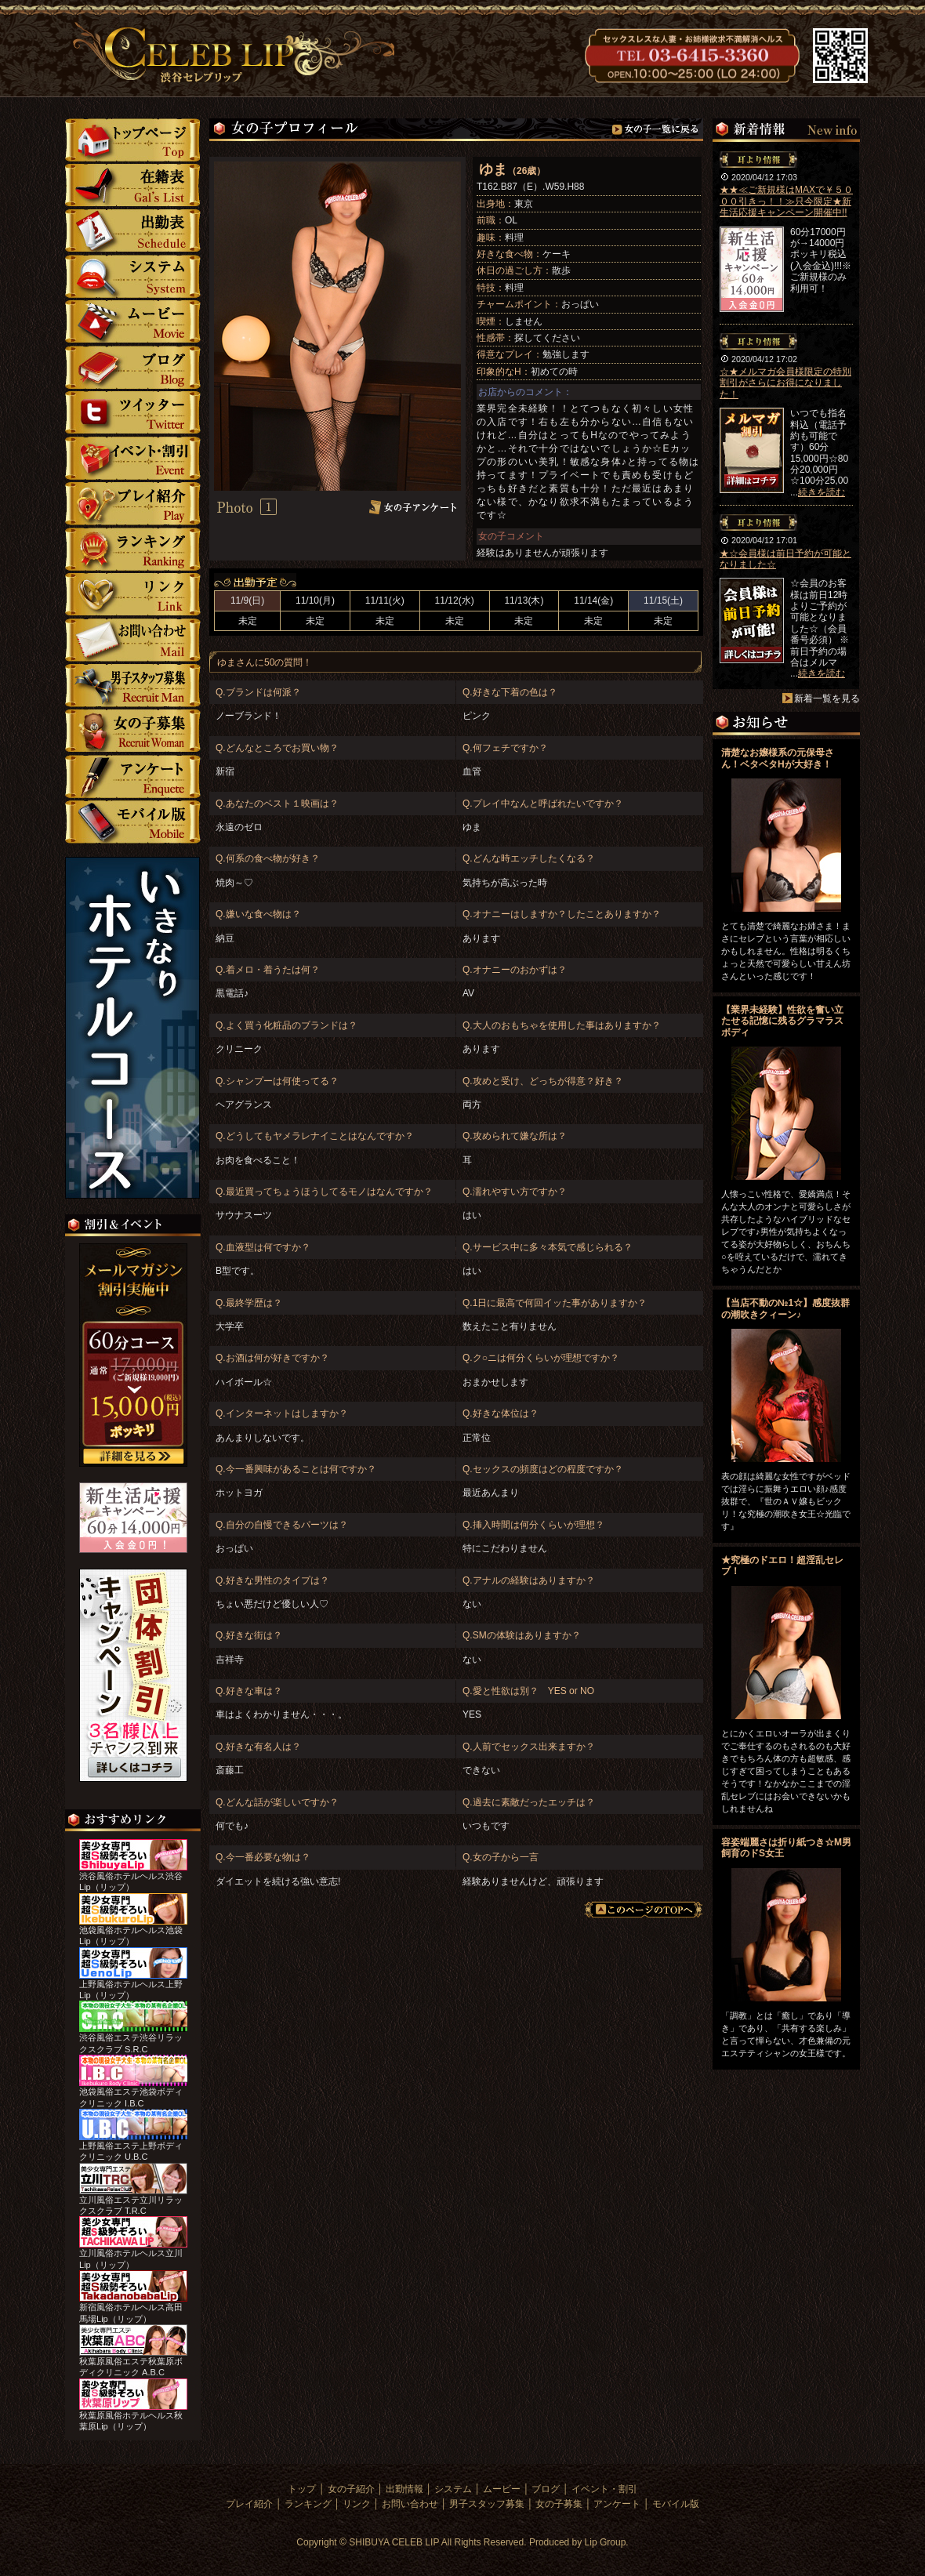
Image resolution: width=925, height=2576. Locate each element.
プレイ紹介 (133, 503)
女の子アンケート (412, 507)
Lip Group (605, 2542)
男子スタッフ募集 (133, 685)
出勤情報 (404, 2488)
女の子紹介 (132, 185)
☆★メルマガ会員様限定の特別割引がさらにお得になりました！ (785, 383)
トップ (132, 139)
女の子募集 (133, 731)
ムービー (133, 321)
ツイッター (133, 412)
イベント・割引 (133, 458)
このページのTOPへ (643, 1909)
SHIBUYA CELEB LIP (394, 2542)
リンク (133, 594)
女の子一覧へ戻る (657, 129)
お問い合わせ (133, 640)
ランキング (133, 549)
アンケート (133, 776)
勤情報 (133, 230)
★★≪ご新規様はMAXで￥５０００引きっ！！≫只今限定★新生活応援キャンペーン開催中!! (786, 201)
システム (133, 276)
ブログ (133, 367)
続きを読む (821, 492)
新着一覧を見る (827, 698)
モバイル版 (133, 822)
